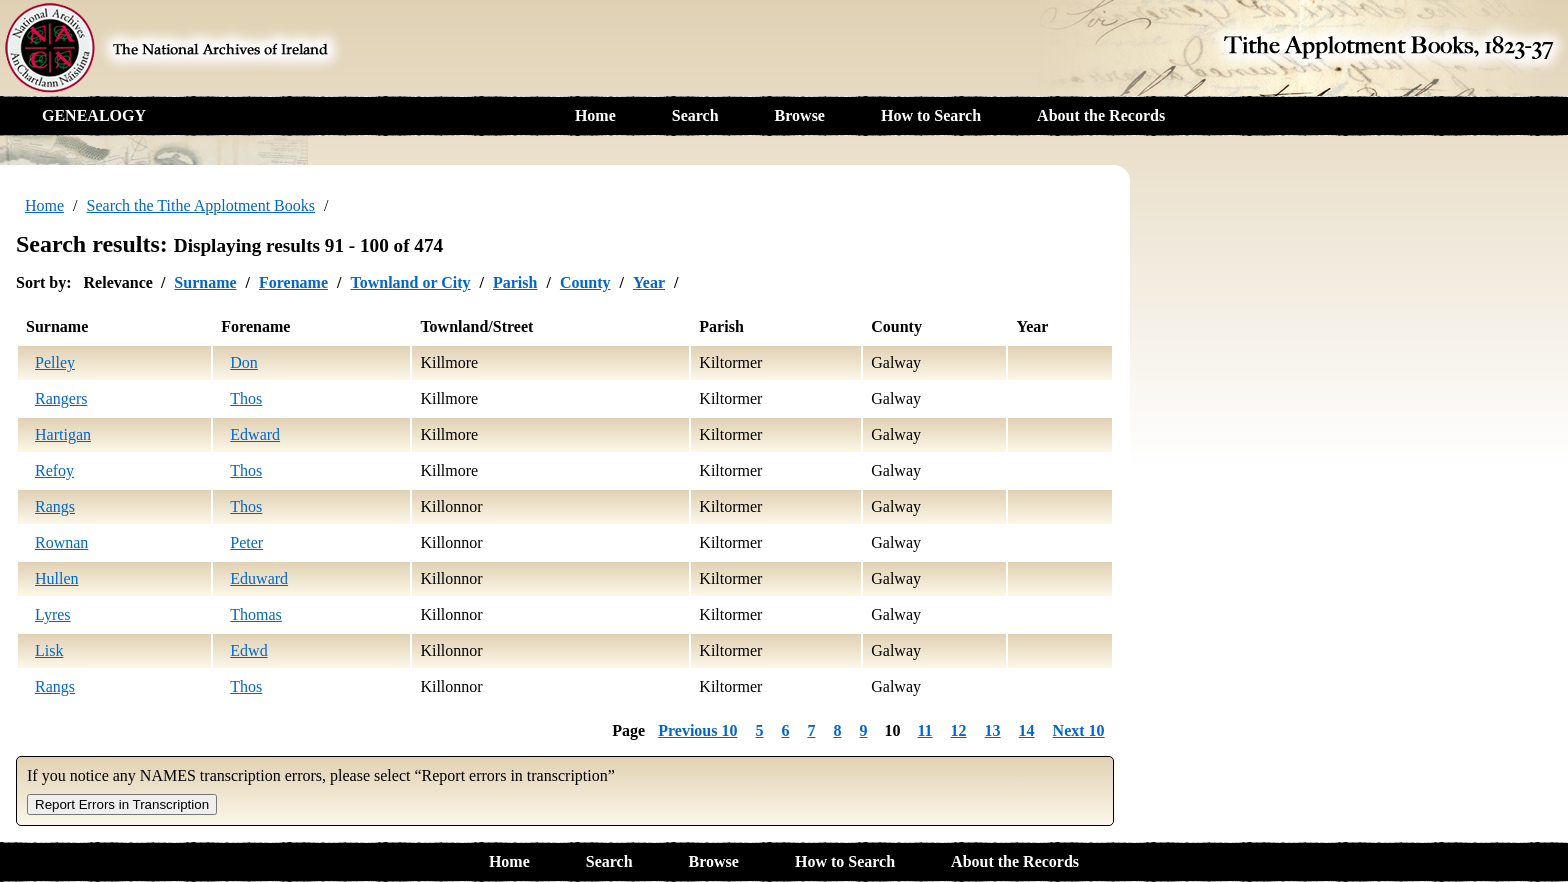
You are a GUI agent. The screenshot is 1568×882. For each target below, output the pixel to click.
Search (695, 115)
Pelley (55, 362)
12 (959, 730)
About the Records (1101, 115)
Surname (205, 282)
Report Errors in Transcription (122, 804)
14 (1027, 730)
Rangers (61, 398)
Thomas (256, 614)
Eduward (259, 578)
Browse (800, 115)
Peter (246, 542)
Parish (515, 282)
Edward (255, 434)
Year (649, 282)
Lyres (53, 614)
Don (244, 362)
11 (924, 730)
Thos (246, 398)
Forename (293, 282)
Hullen (57, 578)
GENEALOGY (94, 115)
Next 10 (1079, 730)
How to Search (931, 115)
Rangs (55, 506)
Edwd (248, 650)
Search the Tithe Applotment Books (201, 205)
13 (993, 730)
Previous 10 (697, 730)
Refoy (54, 470)
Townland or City (410, 282)
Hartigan (63, 434)
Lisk (49, 650)
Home (595, 115)
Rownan (61, 542)
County (585, 282)
